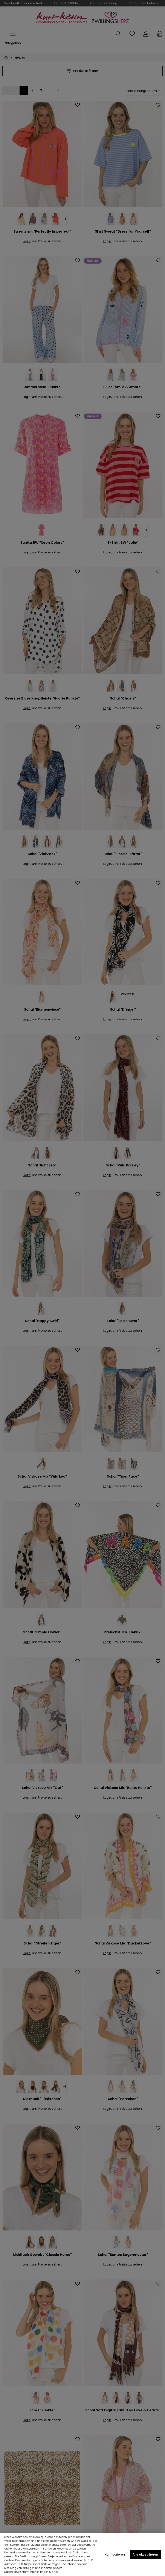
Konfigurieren (115, 2554)
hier (56, 2572)
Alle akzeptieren (145, 2554)
